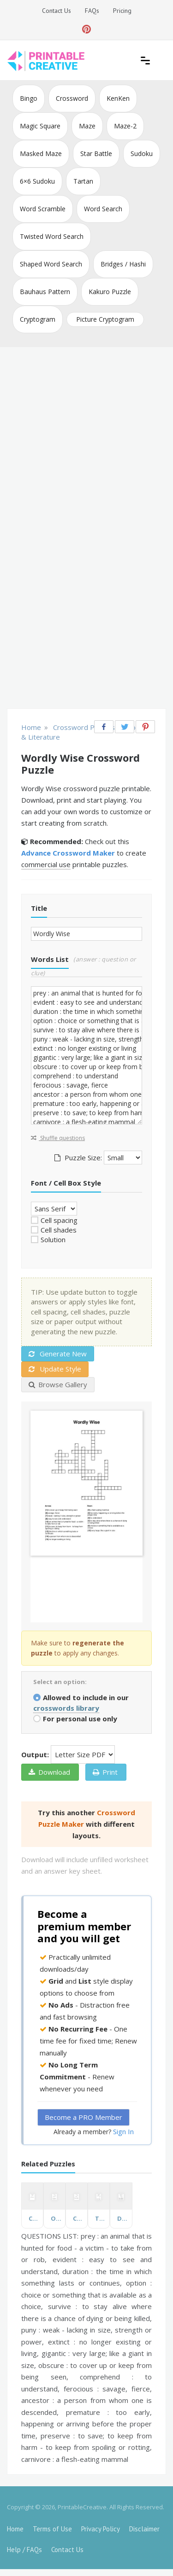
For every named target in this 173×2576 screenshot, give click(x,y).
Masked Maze (41, 153)
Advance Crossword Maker (68, 852)
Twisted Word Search (52, 236)
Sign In (123, 2131)
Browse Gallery (58, 1384)
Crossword (72, 98)
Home (15, 2528)
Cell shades (59, 1229)
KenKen (118, 98)
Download (49, 1772)
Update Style (55, 1368)
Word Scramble (43, 208)
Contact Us (56, 10)
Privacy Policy (100, 2528)
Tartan (83, 181)
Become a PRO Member (83, 2117)
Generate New (58, 1353)
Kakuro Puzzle (110, 291)
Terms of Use (52, 2528)
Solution (53, 1239)
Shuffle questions (58, 1138)
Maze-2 (125, 126)
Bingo (28, 98)
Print (105, 1772)
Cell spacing (59, 1220)
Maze (87, 126)
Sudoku (142, 153)
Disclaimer (144, 2528)
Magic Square (40, 126)
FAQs (92, 10)
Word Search (103, 208)
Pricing (122, 10)
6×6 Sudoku (37, 181)
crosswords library (66, 1708)
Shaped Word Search (51, 264)
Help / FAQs (24, 2549)
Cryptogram (37, 319)
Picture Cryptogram (105, 319)
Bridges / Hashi (123, 264)
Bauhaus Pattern (45, 291)
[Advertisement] (86, 438)
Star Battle (96, 153)
